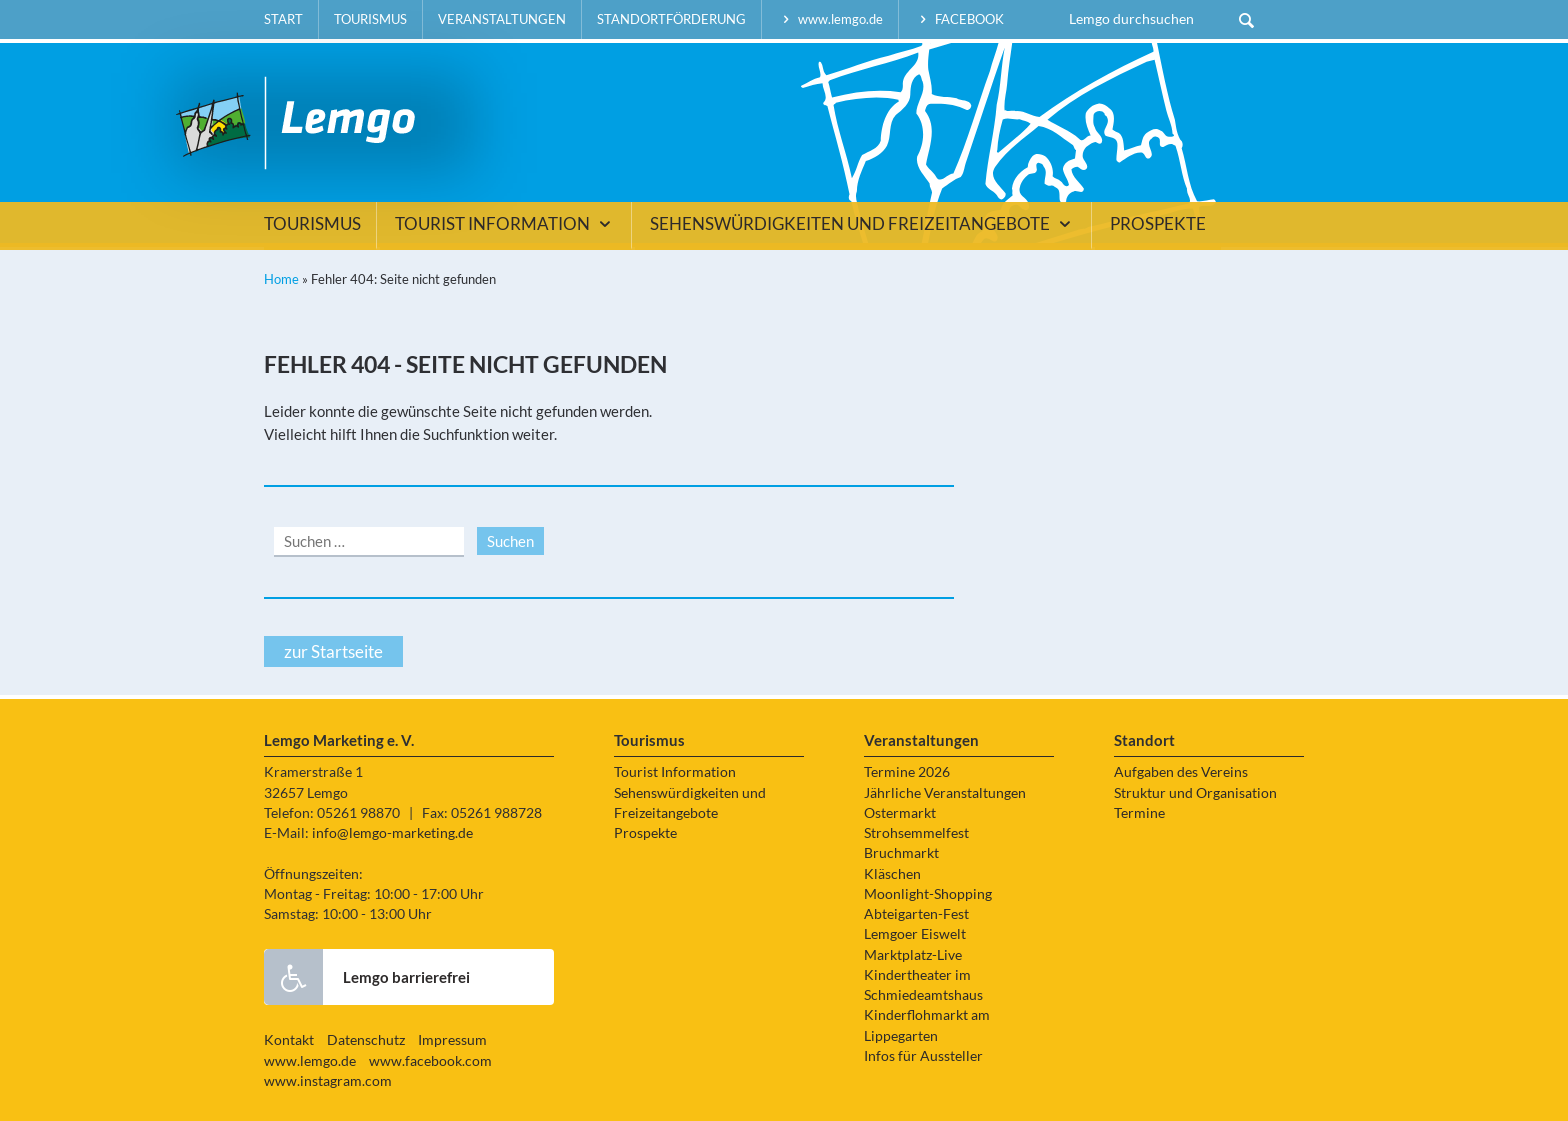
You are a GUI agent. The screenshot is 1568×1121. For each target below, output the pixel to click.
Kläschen (892, 874)
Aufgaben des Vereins (1181, 772)
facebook (959, 19)
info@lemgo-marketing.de (392, 833)
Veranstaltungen (502, 19)
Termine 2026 (907, 772)
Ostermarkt (900, 813)
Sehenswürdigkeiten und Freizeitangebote (863, 224)
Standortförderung (671, 19)
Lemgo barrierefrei (367, 977)
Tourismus (370, 19)
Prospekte (1158, 224)
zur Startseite (333, 651)
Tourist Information (505, 224)
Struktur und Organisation (1195, 793)
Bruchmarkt (901, 853)
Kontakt (289, 1040)
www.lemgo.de (830, 19)
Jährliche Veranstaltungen (945, 793)
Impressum (452, 1040)
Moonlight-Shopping (928, 894)
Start (283, 19)
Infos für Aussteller (923, 1056)
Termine (1139, 813)
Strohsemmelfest (916, 833)
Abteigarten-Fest (916, 914)
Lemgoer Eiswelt (915, 934)
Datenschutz (366, 1040)
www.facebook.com (430, 1061)
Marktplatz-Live (913, 955)
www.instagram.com (328, 1081)
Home (281, 279)
